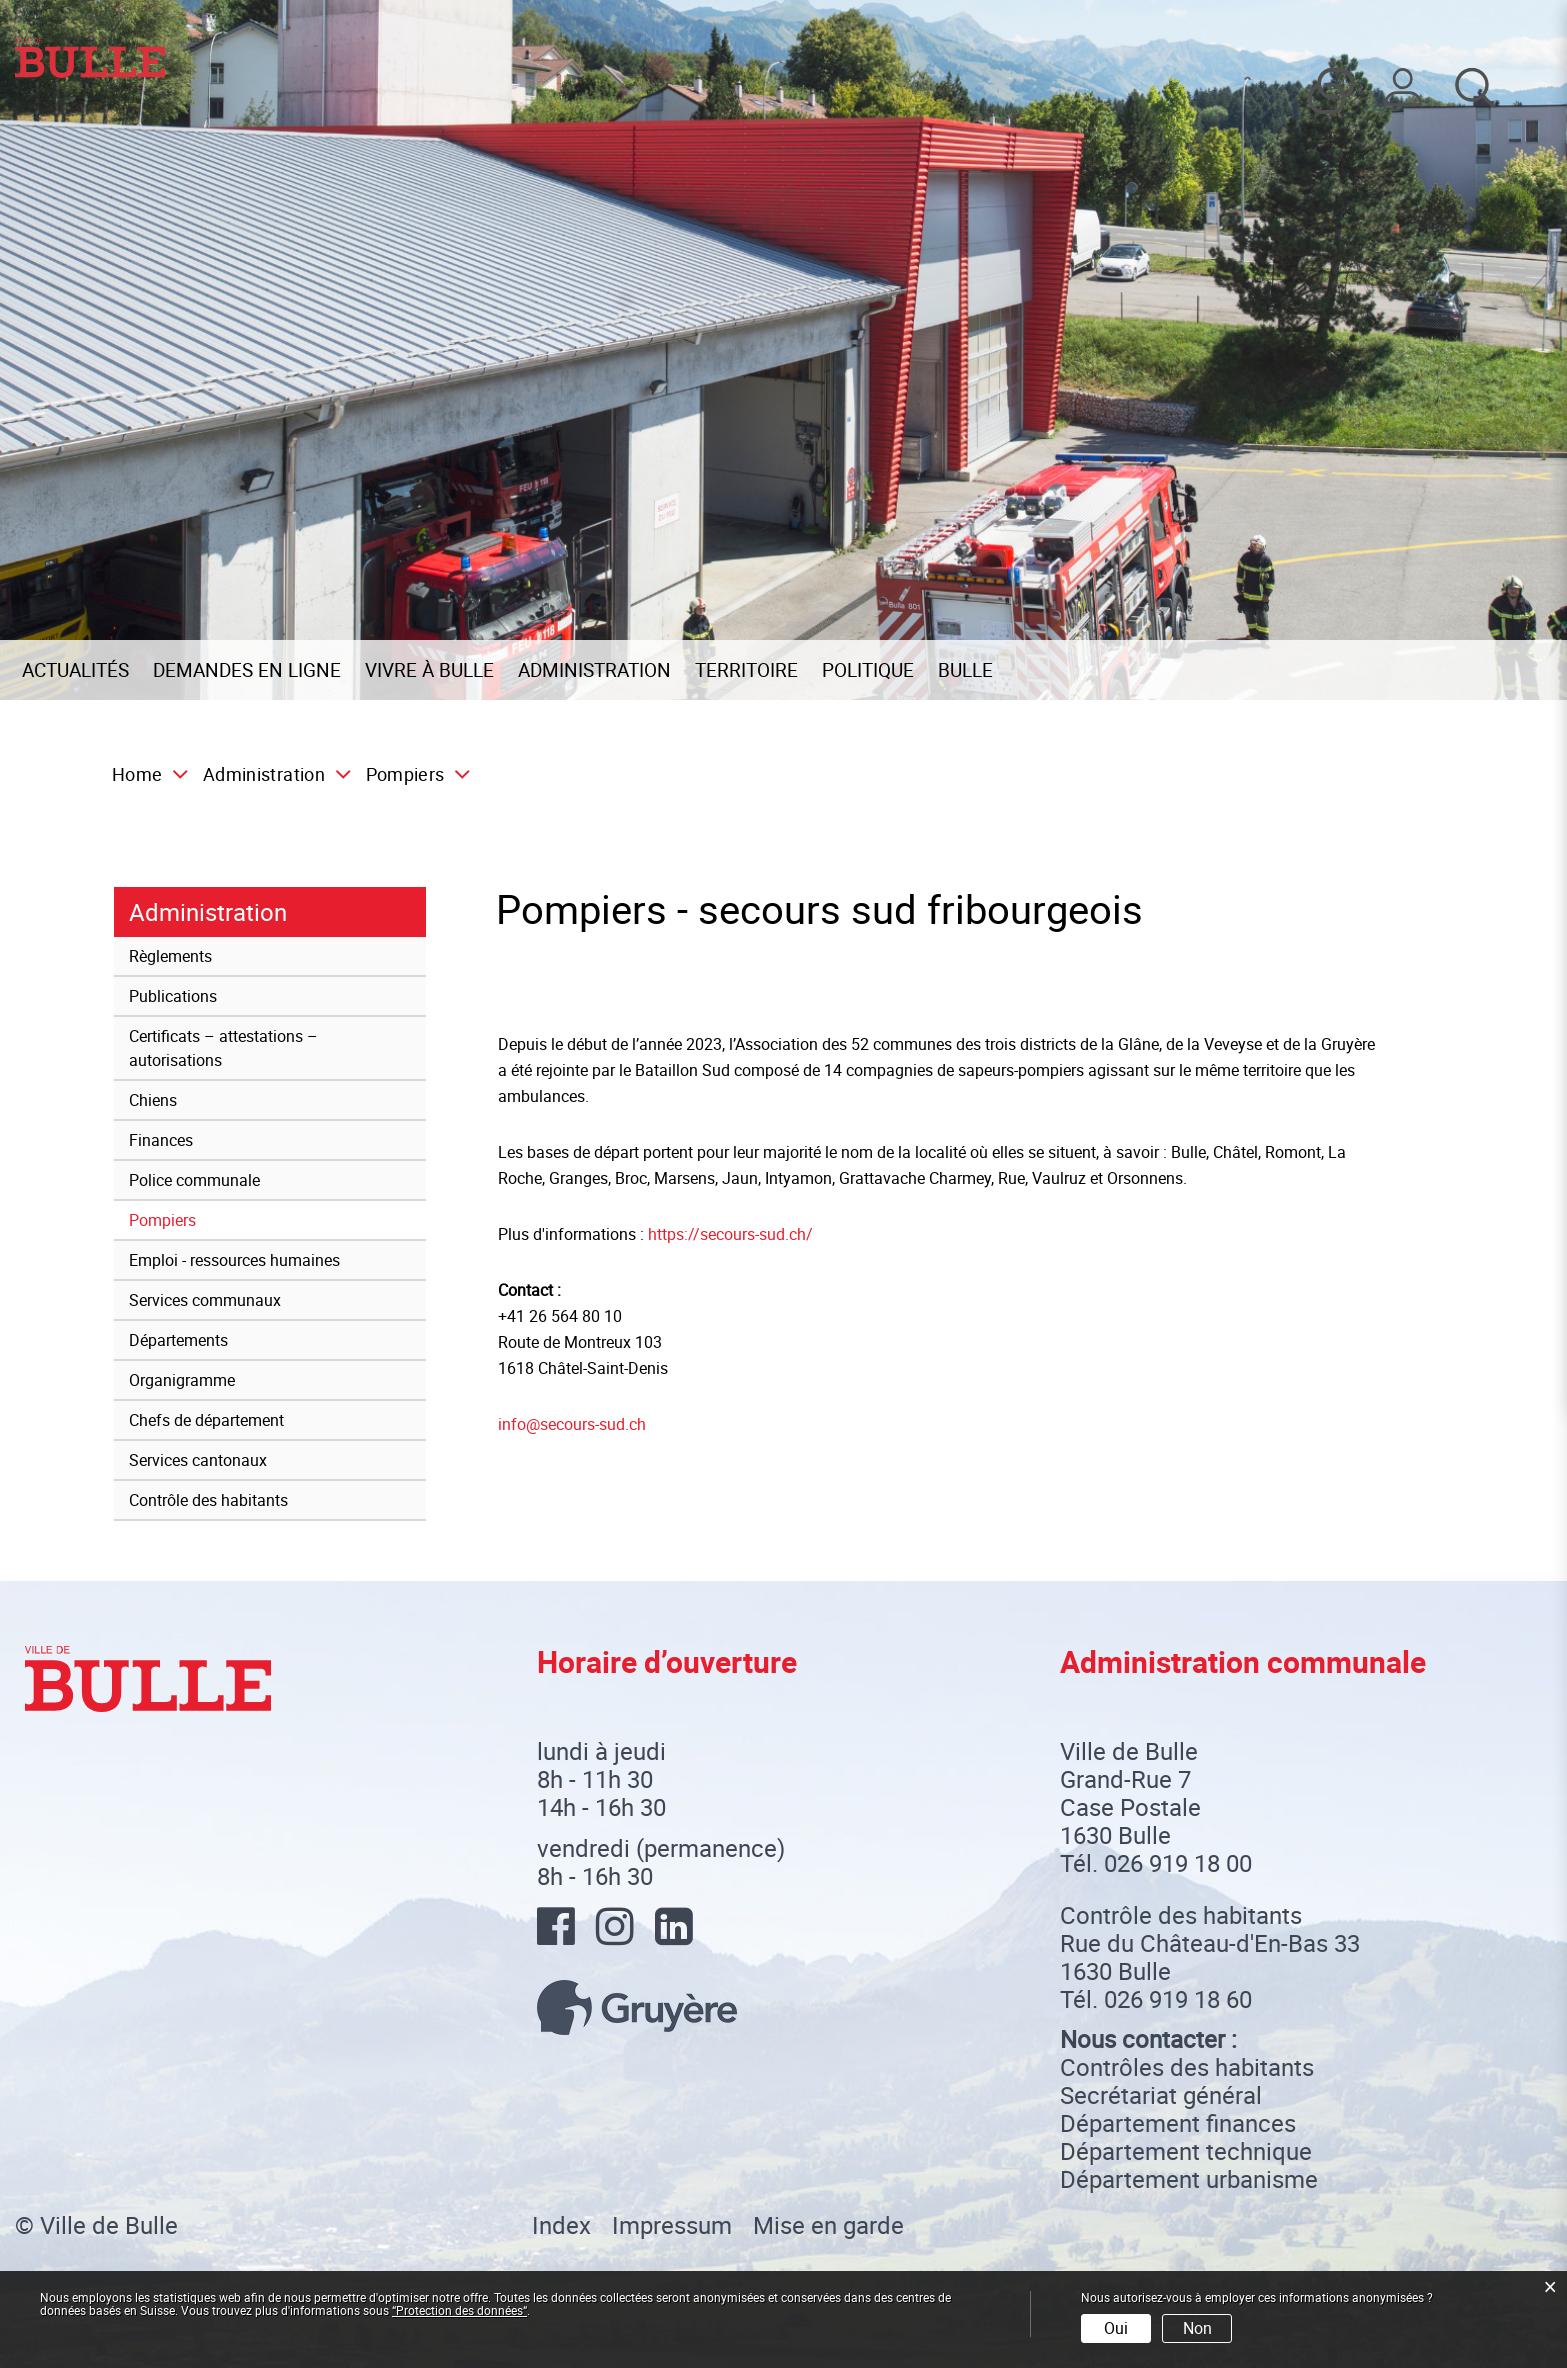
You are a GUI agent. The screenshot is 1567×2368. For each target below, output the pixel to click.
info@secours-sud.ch (572, 1424)
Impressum (672, 2225)
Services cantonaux (198, 1460)
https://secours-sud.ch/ (740, 1234)
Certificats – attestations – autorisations (223, 1048)
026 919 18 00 (1178, 1863)
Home (137, 774)
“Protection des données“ (459, 2310)
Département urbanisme (1189, 2179)
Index (561, 2225)
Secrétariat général (1161, 2095)
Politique (868, 670)
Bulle (965, 670)
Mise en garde (828, 2225)
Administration (594, 670)
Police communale (194, 1180)
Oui (1116, 2328)
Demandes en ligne (247, 670)
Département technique (1186, 2151)
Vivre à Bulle (429, 670)
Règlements (170, 956)
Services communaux (205, 1300)
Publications (173, 996)
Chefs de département (206, 1420)
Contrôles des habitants (1187, 2067)
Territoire (746, 670)
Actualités (75, 670)
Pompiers (207, 1219)
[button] (270, 774)
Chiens (153, 1100)
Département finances (1178, 2123)
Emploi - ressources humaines (234, 1260)
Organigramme (182, 1380)
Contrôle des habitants (208, 1500)
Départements (178, 1340)
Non (1197, 2328)
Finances (161, 1140)
